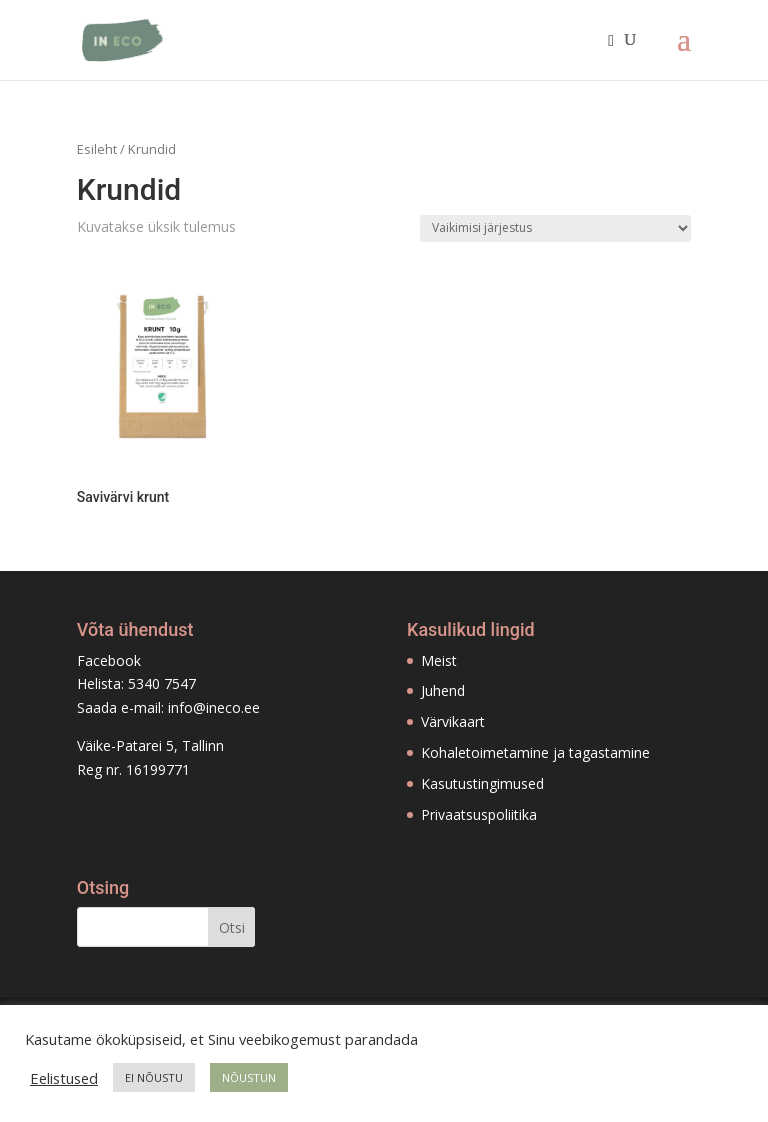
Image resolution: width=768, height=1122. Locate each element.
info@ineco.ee (214, 707)
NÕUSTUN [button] (249, 1077)
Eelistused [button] (64, 1078)
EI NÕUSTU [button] (154, 1077)
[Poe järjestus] (555, 228)
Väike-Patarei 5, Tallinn (150, 745)
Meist (439, 660)
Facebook (109, 660)
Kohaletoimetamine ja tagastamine (535, 752)
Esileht (97, 149)
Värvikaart (453, 721)
